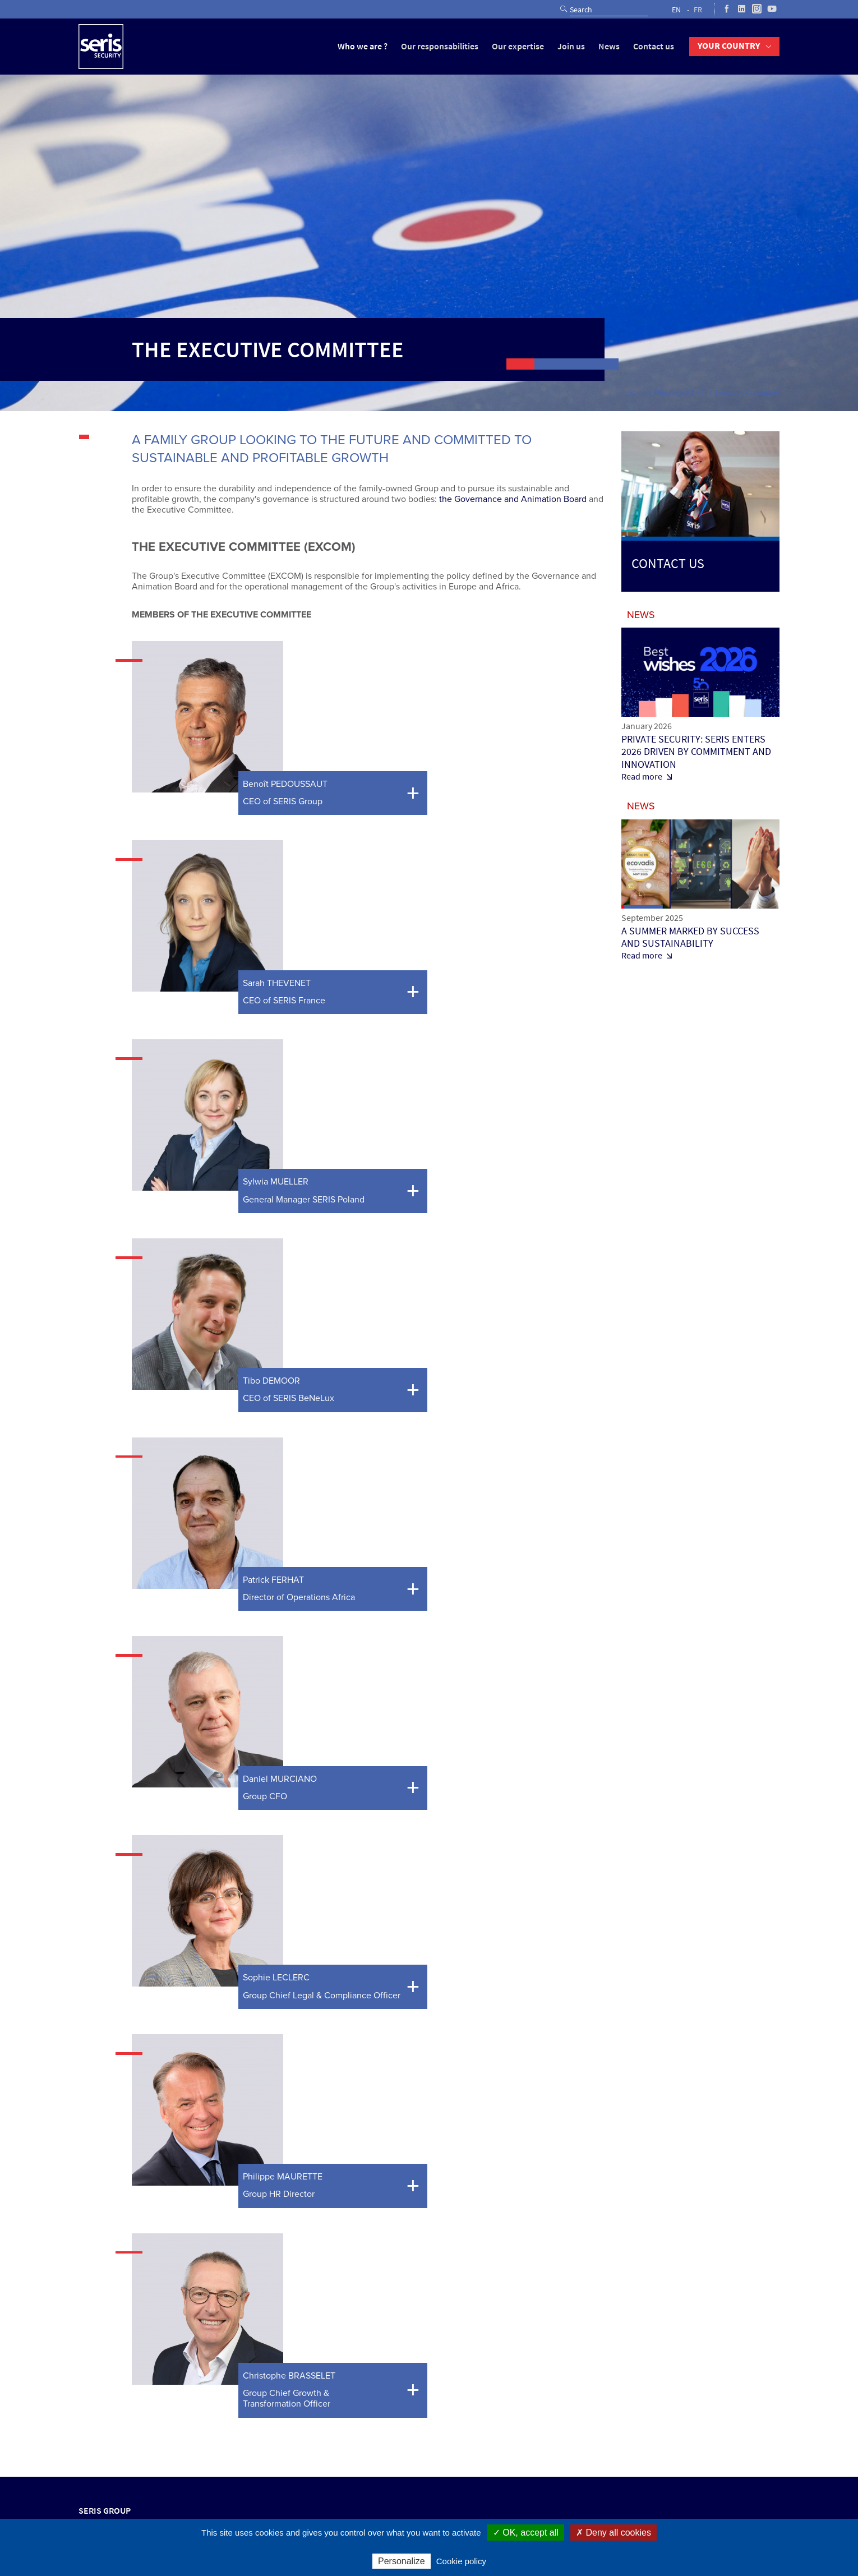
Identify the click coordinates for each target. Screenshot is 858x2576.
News (609, 46)
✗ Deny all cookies (613, 2532)
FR (698, 9)
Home (637, 393)
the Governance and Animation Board (513, 499)
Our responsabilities (439, 46)
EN (676, 9)
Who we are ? (363, 46)
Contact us (653, 46)
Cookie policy (461, 2561)
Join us (571, 46)
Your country (729, 46)
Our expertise (518, 46)
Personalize (401, 2561)
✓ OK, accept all (526, 2532)
